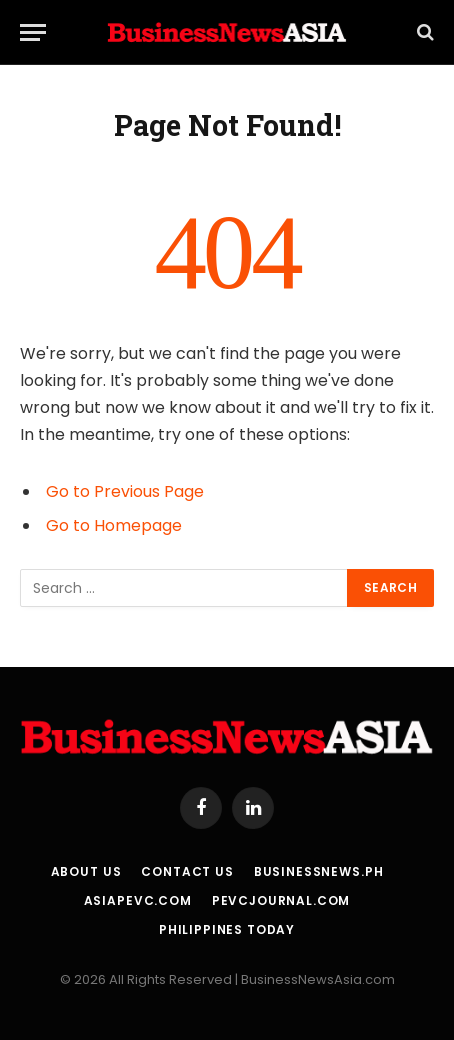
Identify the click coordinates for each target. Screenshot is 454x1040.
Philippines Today (227, 929)
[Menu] (33, 32)
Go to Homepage (114, 525)
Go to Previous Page (125, 491)
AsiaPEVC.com (138, 900)
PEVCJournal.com (281, 900)
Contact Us (187, 871)
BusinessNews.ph (319, 871)
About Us (86, 871)
